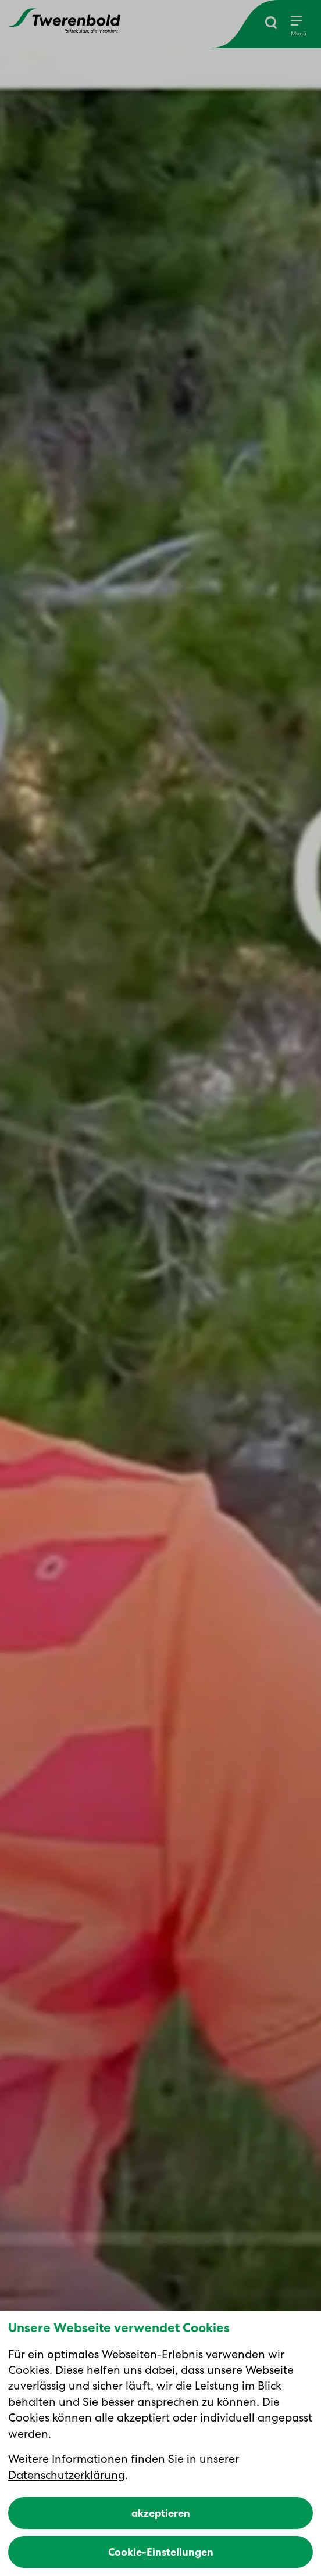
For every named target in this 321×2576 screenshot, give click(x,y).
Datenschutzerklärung (66, 2475)
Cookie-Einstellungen (160, 2552)
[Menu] (298, 26)
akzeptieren (160, 2513)
